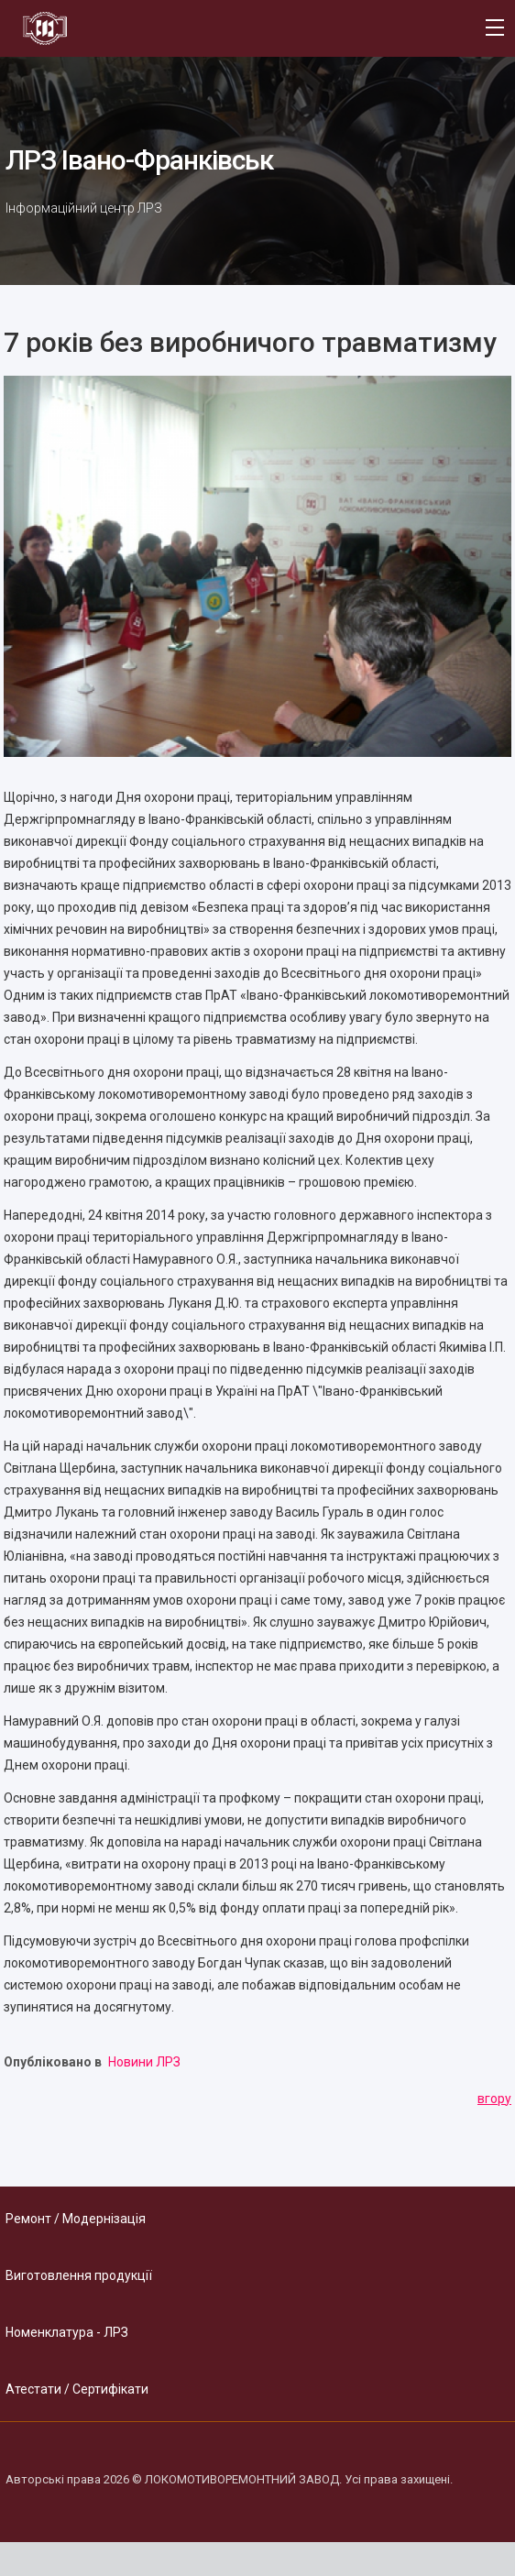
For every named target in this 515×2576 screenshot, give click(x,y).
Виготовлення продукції (78, 2275)
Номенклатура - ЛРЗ (66, 2332)
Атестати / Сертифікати (76, 2389)
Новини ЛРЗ (144, 2062)
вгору (494, 2098)
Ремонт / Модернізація (75, 2218)
